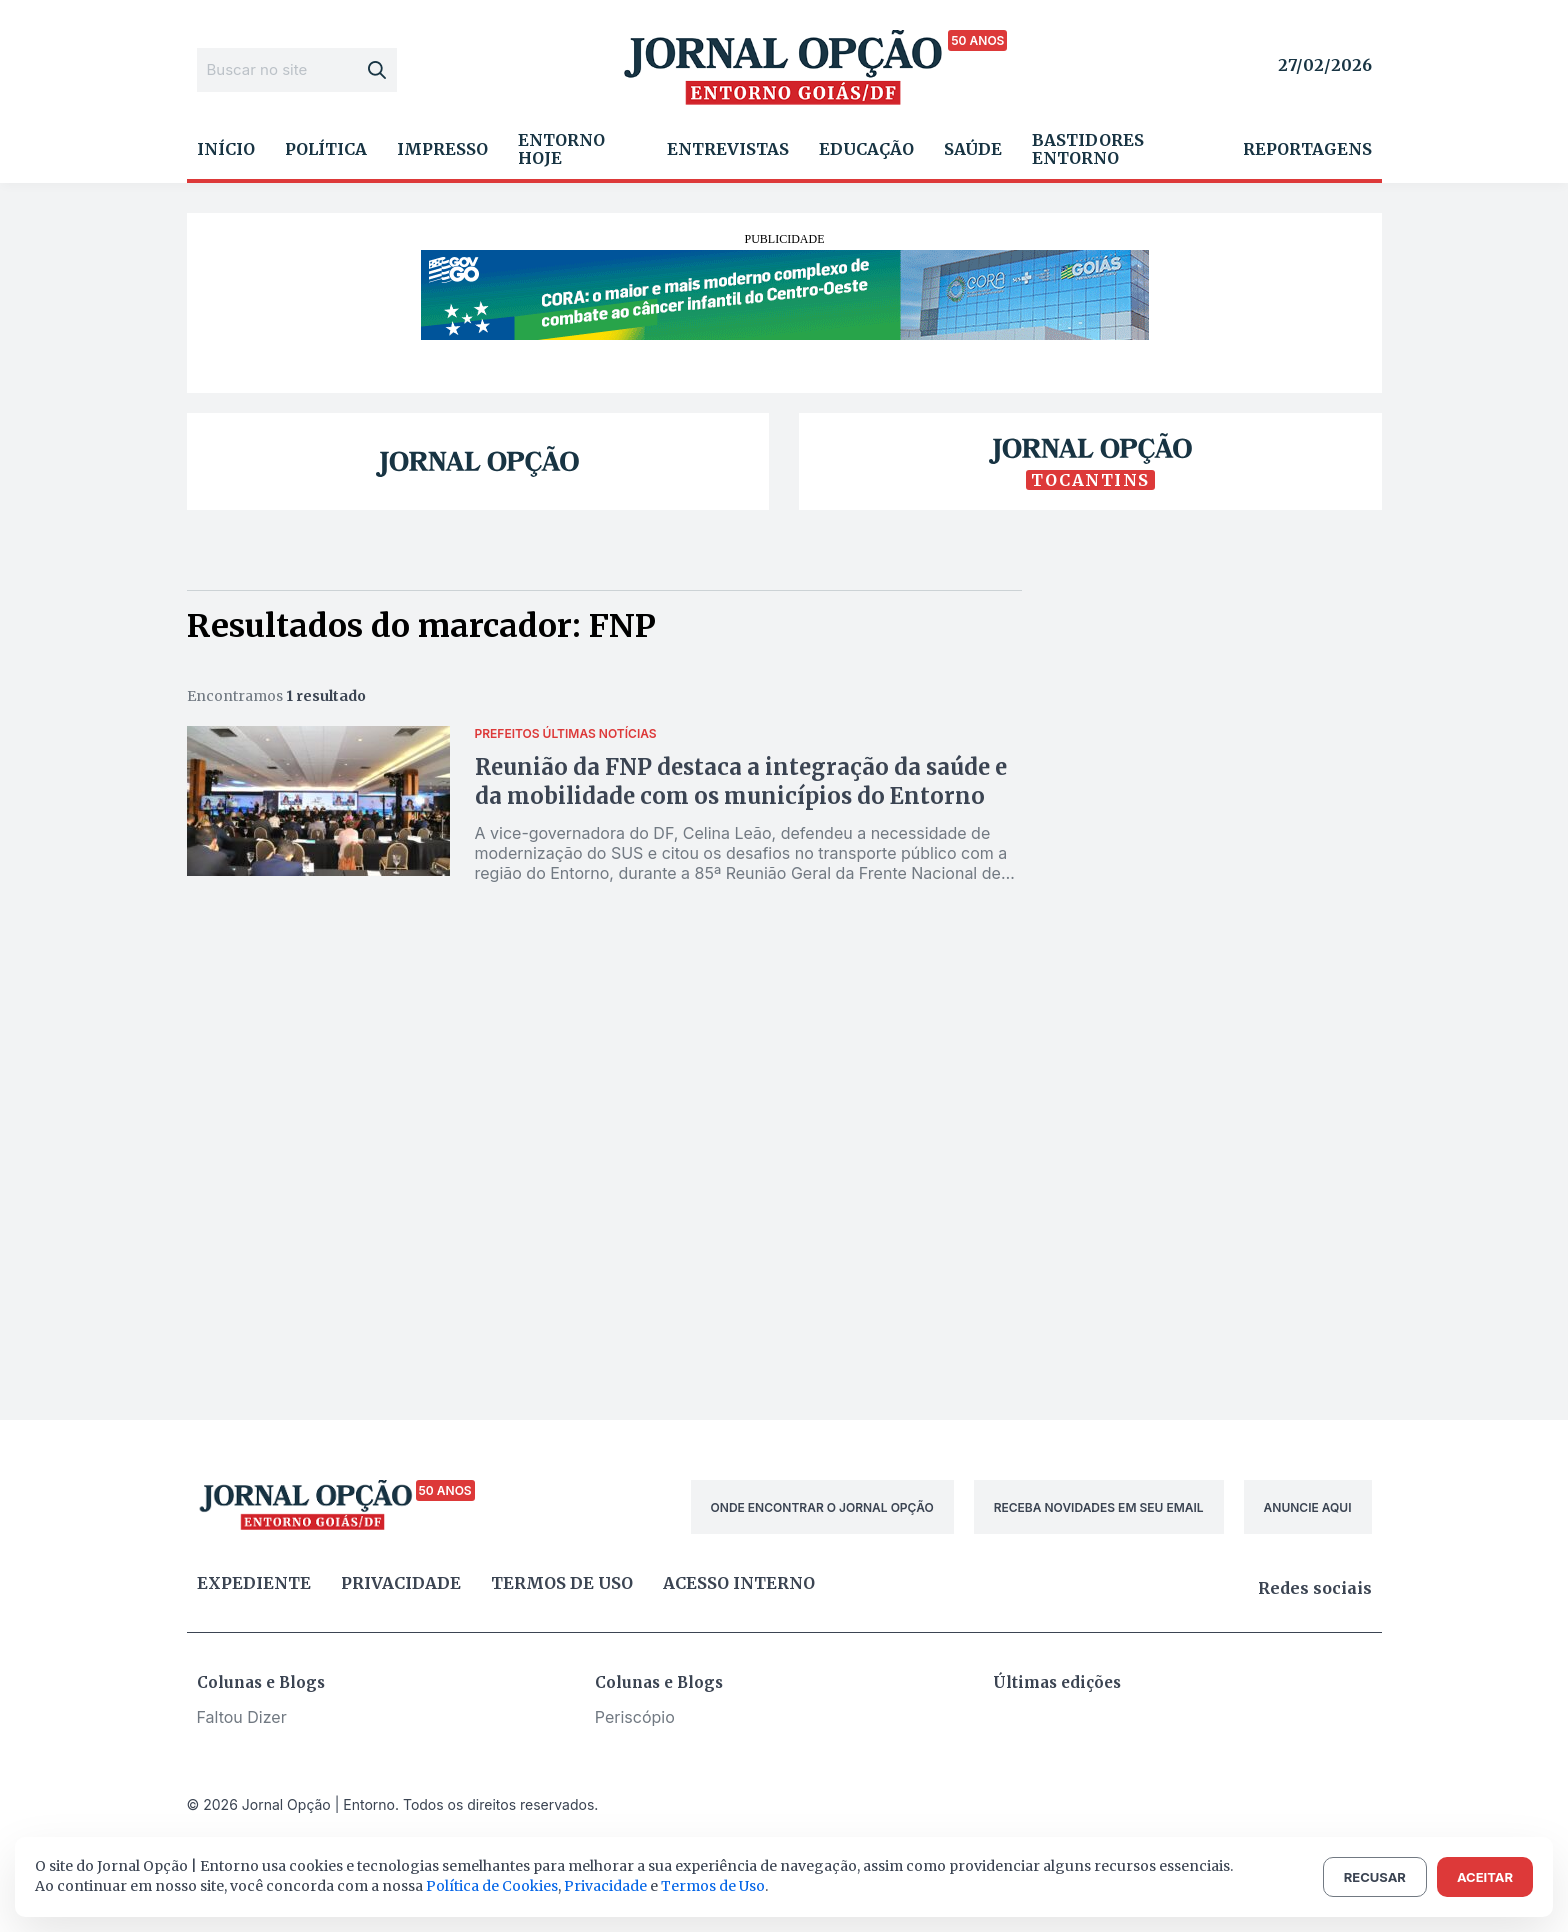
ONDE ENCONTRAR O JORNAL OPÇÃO (822, 1507)
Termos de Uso (713, 1886)
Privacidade (401, 1583)
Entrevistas (728, 149)
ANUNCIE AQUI (1308, 1507)
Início (226, 149)
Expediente (254, 1583)
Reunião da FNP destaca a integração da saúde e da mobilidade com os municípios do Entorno (741, 781)
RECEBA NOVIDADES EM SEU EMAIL (1099, 1507)
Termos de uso (562, 1583)
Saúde (973, 149)
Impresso (442, 149)
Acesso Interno (739, 1583)
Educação (866, 149)
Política (326, 149)
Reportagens (1307, 149)
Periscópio (635, 1717)
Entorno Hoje (561, 149)
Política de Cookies (492, 1886)
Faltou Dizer (242, 1717)
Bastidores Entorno (1088, 149)
